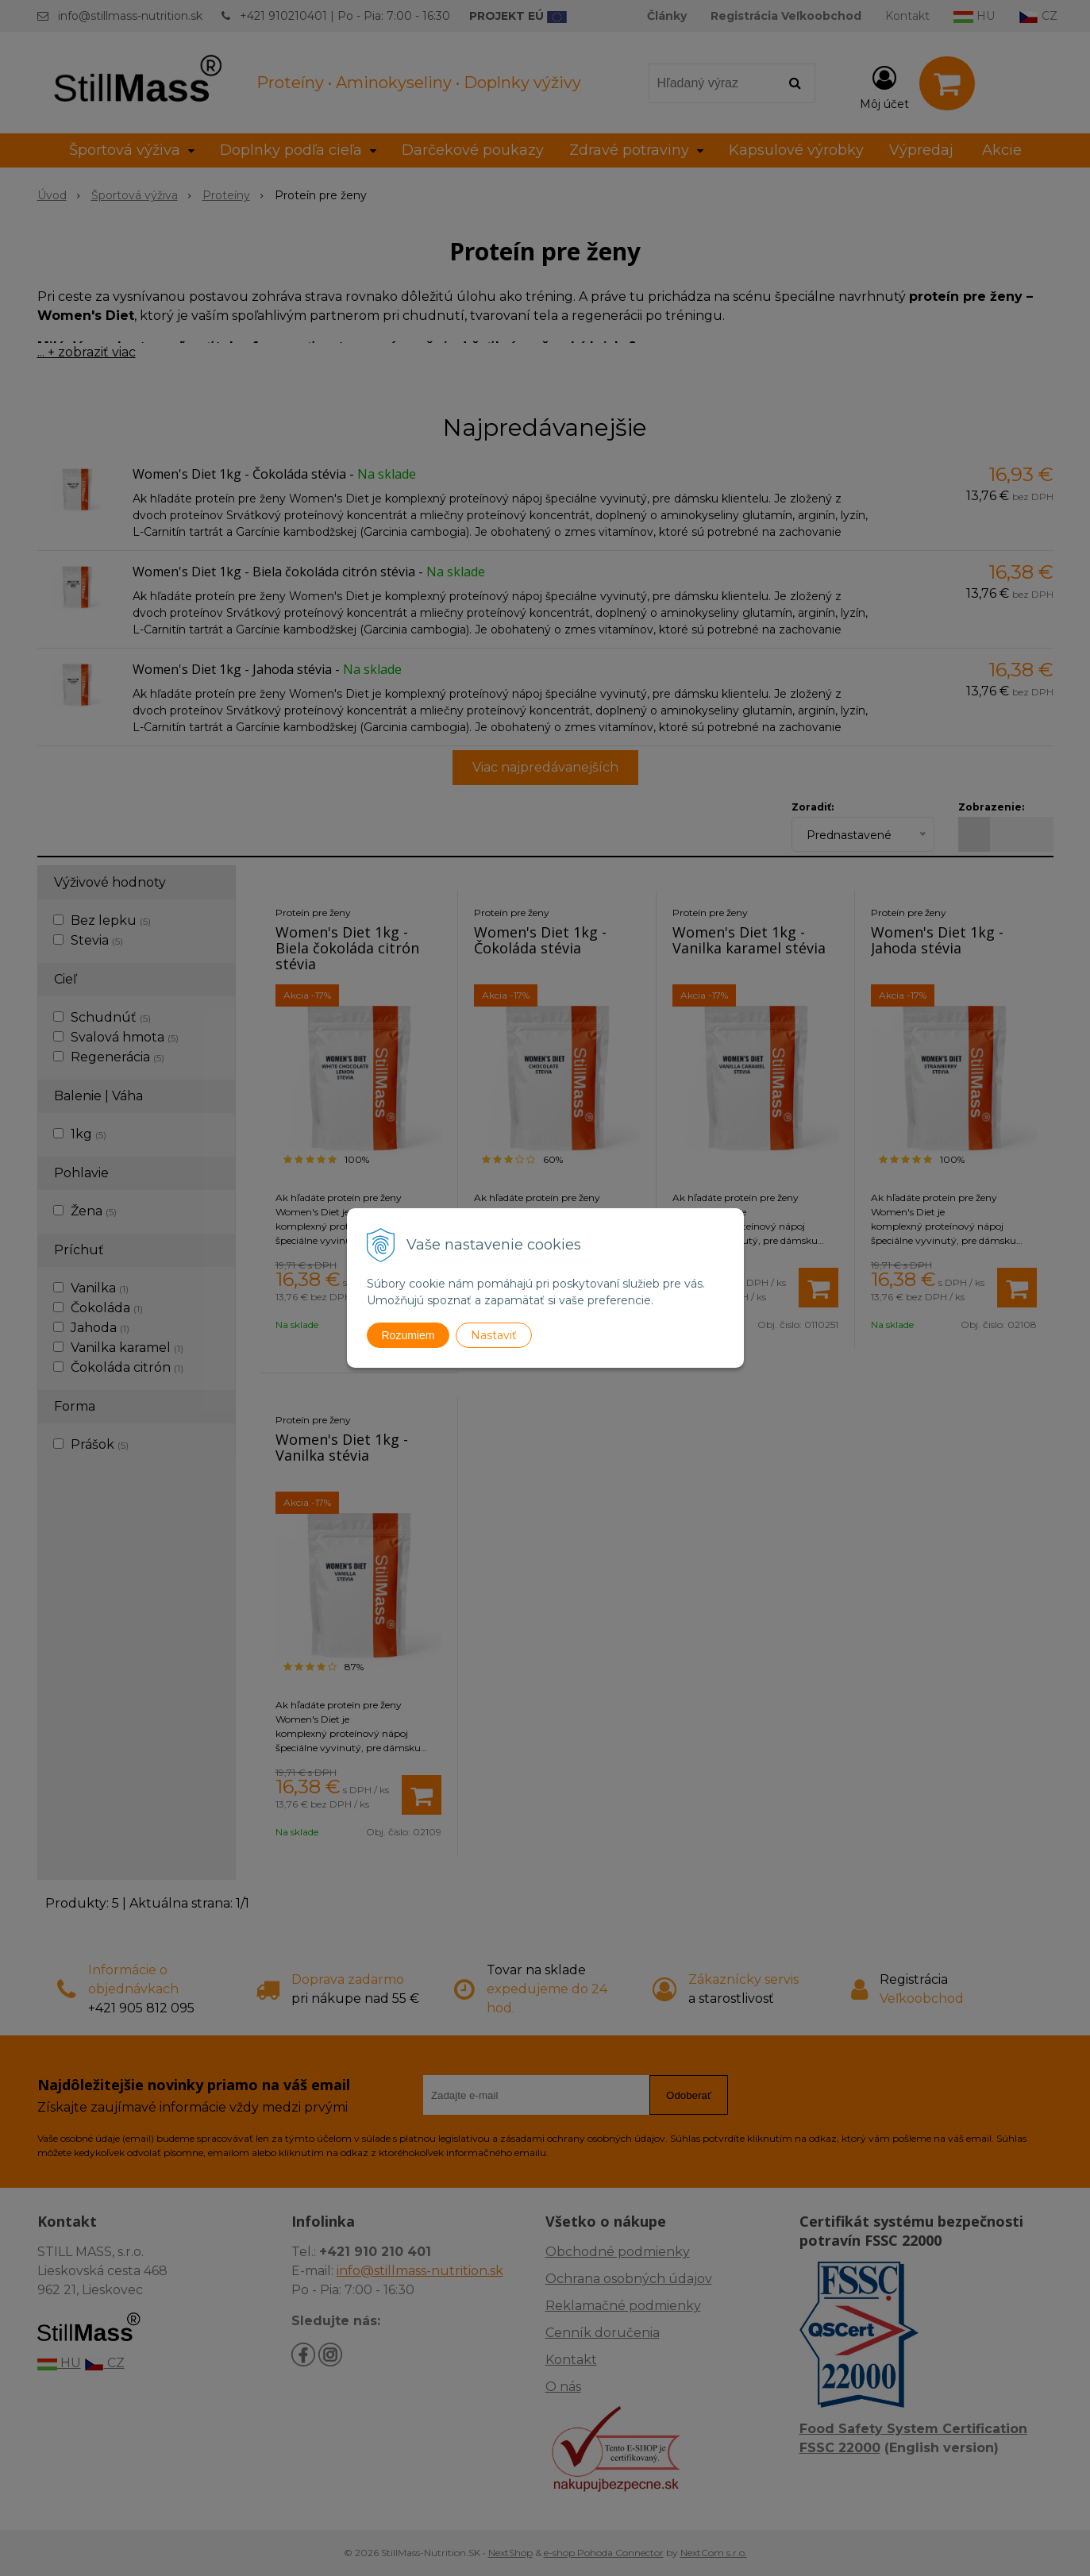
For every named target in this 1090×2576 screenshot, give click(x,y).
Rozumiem (408, 1335)
